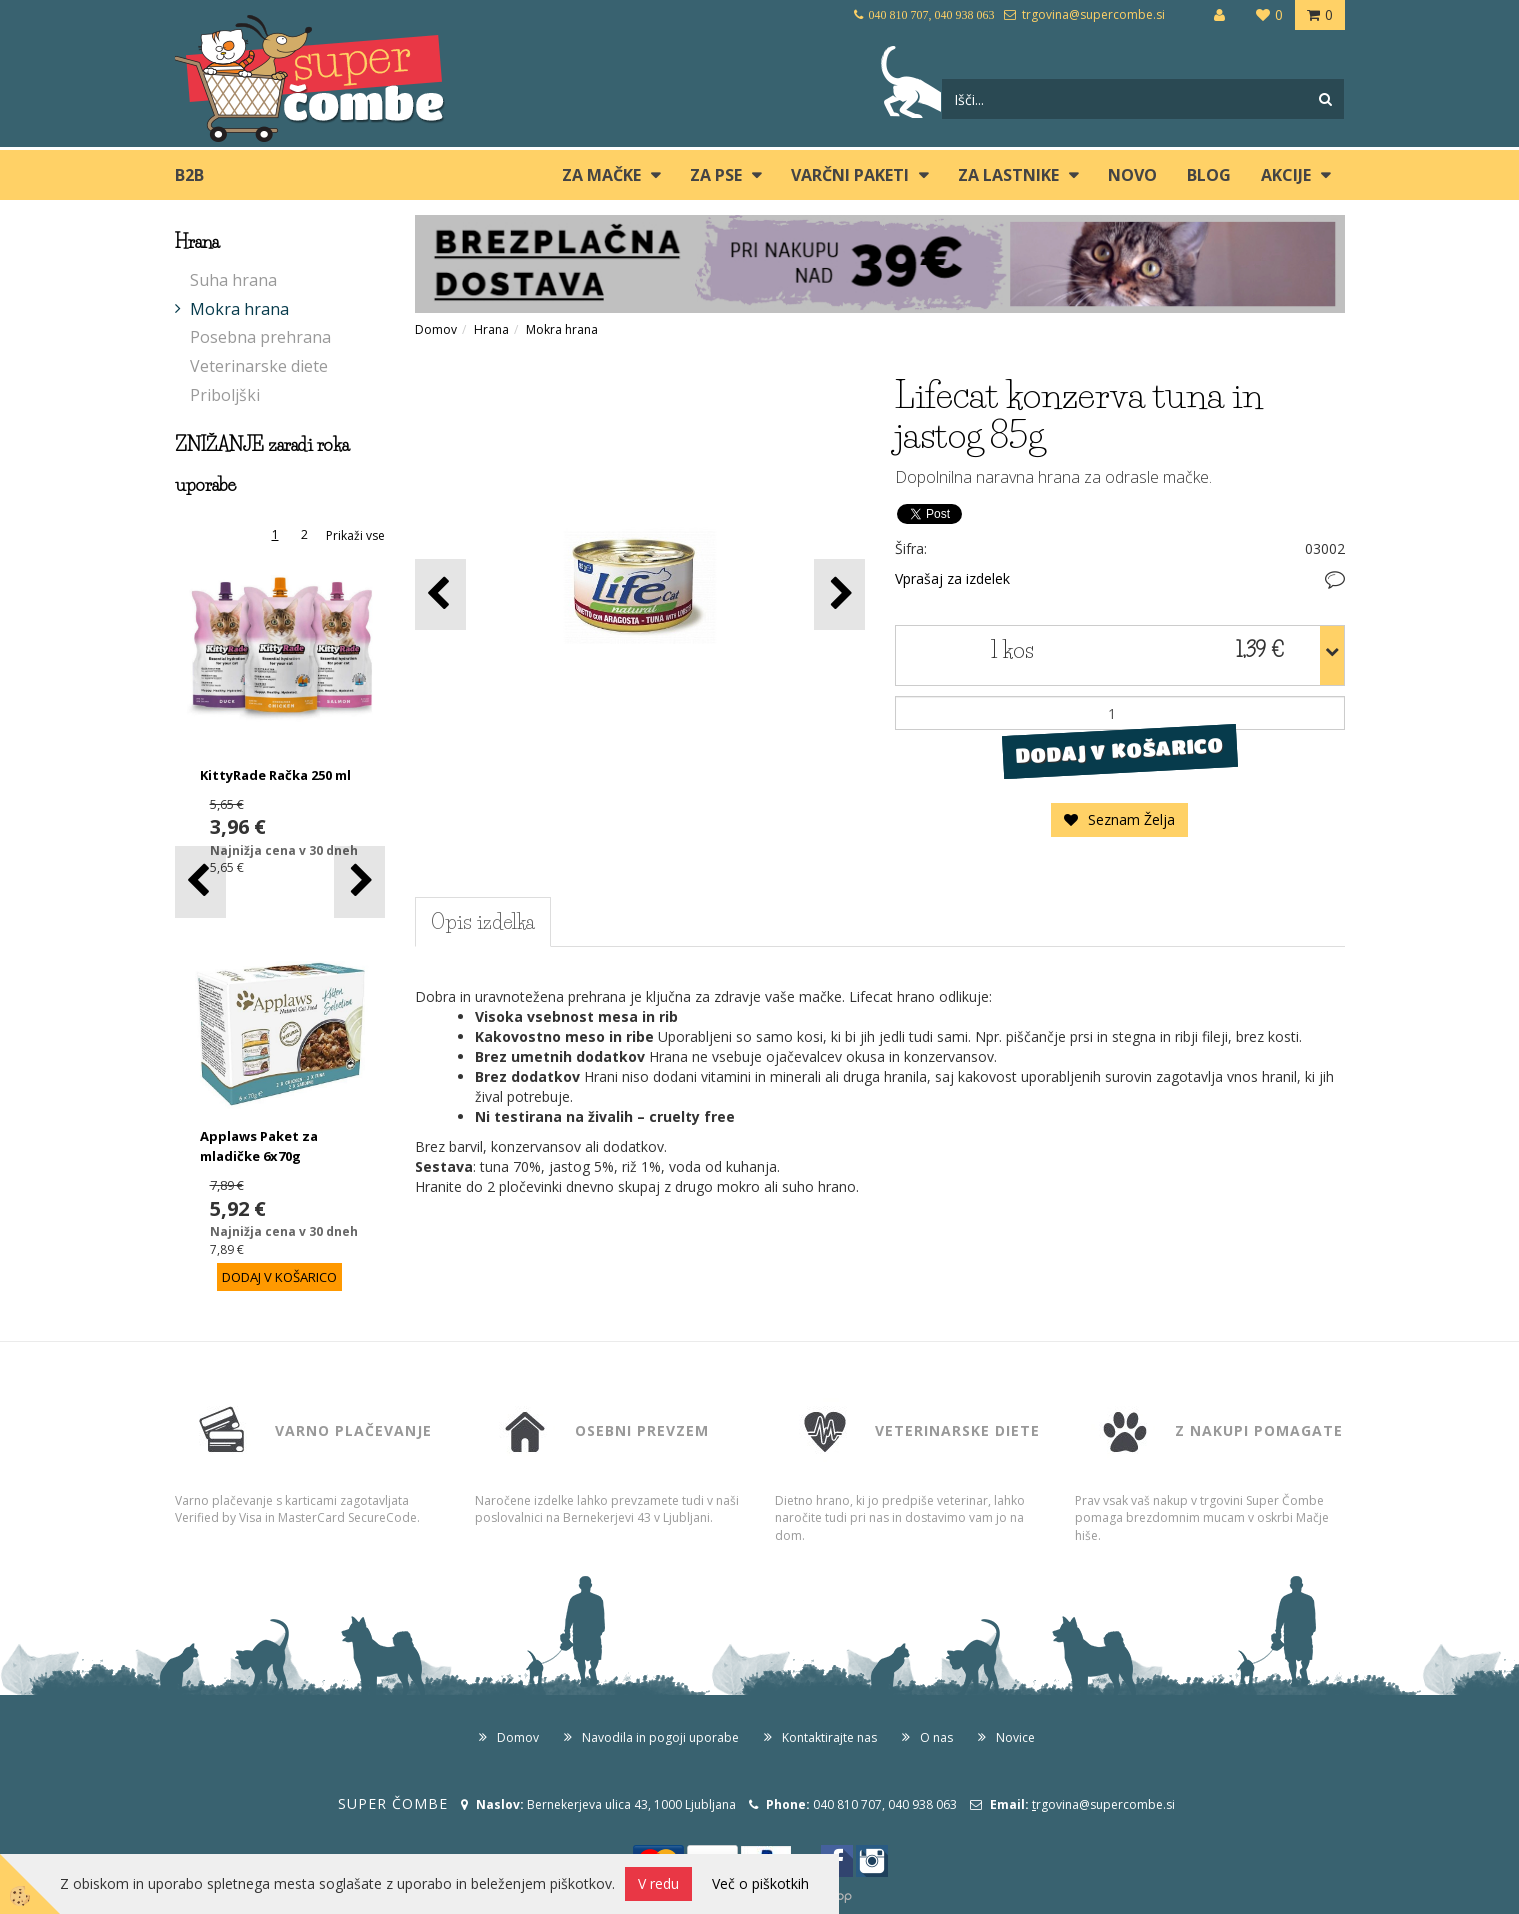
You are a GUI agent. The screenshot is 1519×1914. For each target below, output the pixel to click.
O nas (936, 1737)
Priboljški (225, 395)
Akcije (1286, 175)
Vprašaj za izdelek (952, 578)
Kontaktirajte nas (829, 1737)
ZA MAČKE (601, 175)
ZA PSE (716, 175)
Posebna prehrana (260, 337)
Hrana (491, 329)
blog (1209, 175)
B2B (189, 175)
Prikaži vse (355, 535)
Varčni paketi (850, 175)
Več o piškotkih (760, 1883)
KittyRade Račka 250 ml (275, 775)
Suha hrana (233, 280)
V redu (658, 1883)
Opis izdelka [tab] (483, 922)
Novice (1015, 1737)
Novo (1132, 175)
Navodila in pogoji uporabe (660, 1737)
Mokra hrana (239, 309)
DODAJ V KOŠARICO (1119, 751)
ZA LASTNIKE (1008, 175)
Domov (436, 329)
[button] (359, 881)
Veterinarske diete (259, 366)
